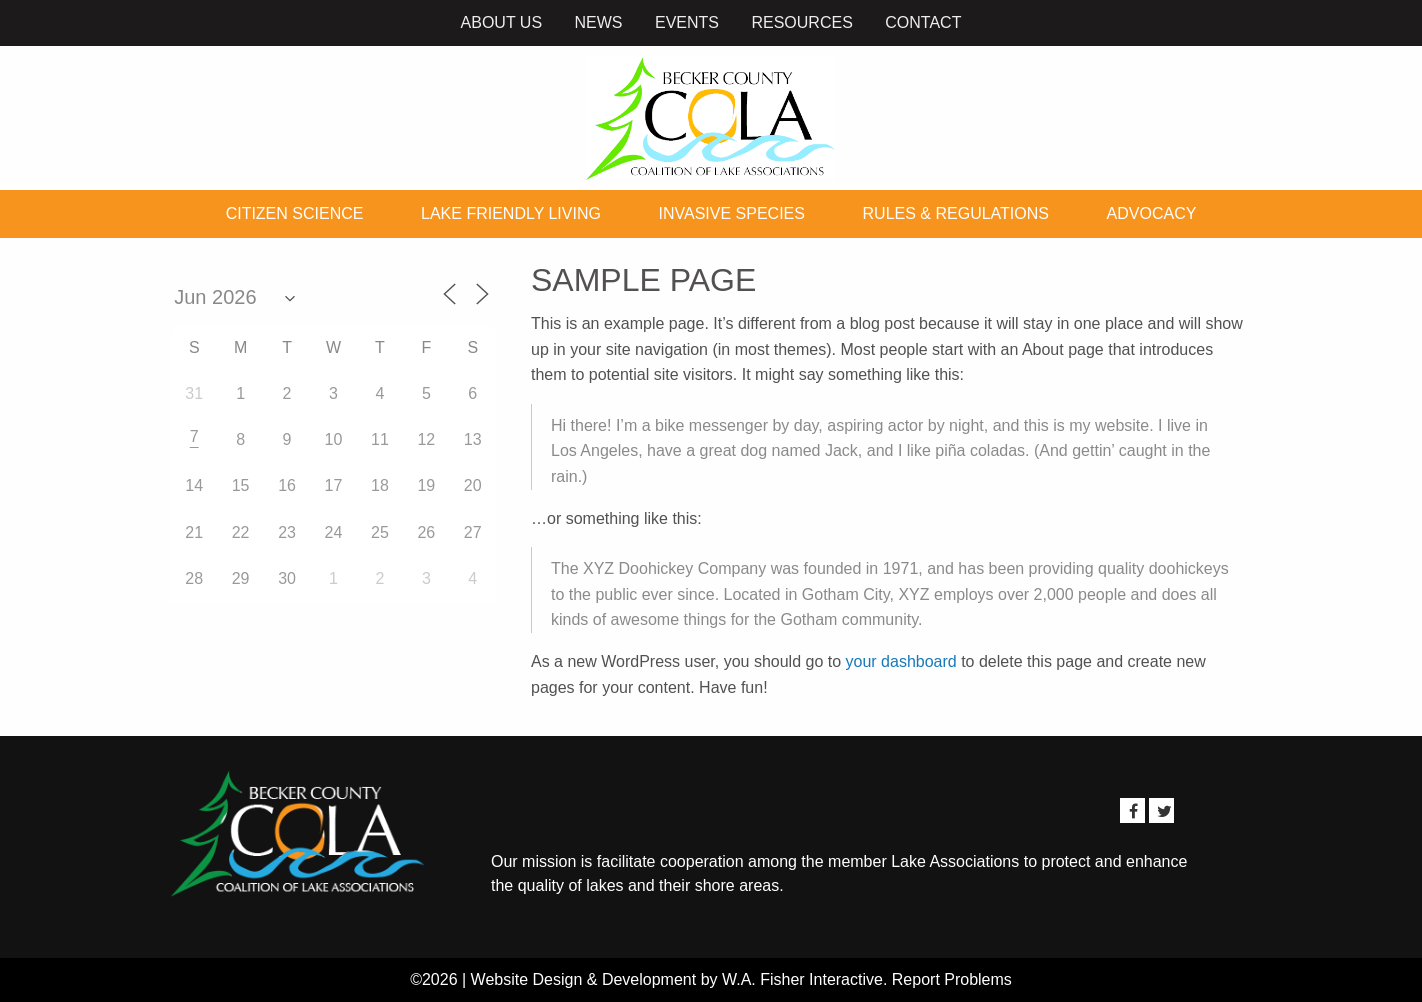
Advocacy (1152, 213)
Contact (923, 22)
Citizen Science (295, 213)
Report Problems (952, 979)
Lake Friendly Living (511, 213)
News (599, 22)
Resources (801, 22)
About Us (502, 22)
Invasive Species (732, 213)
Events (687, 22)
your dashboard (901, 661)
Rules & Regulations (956, 213)
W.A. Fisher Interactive (802, 979)
